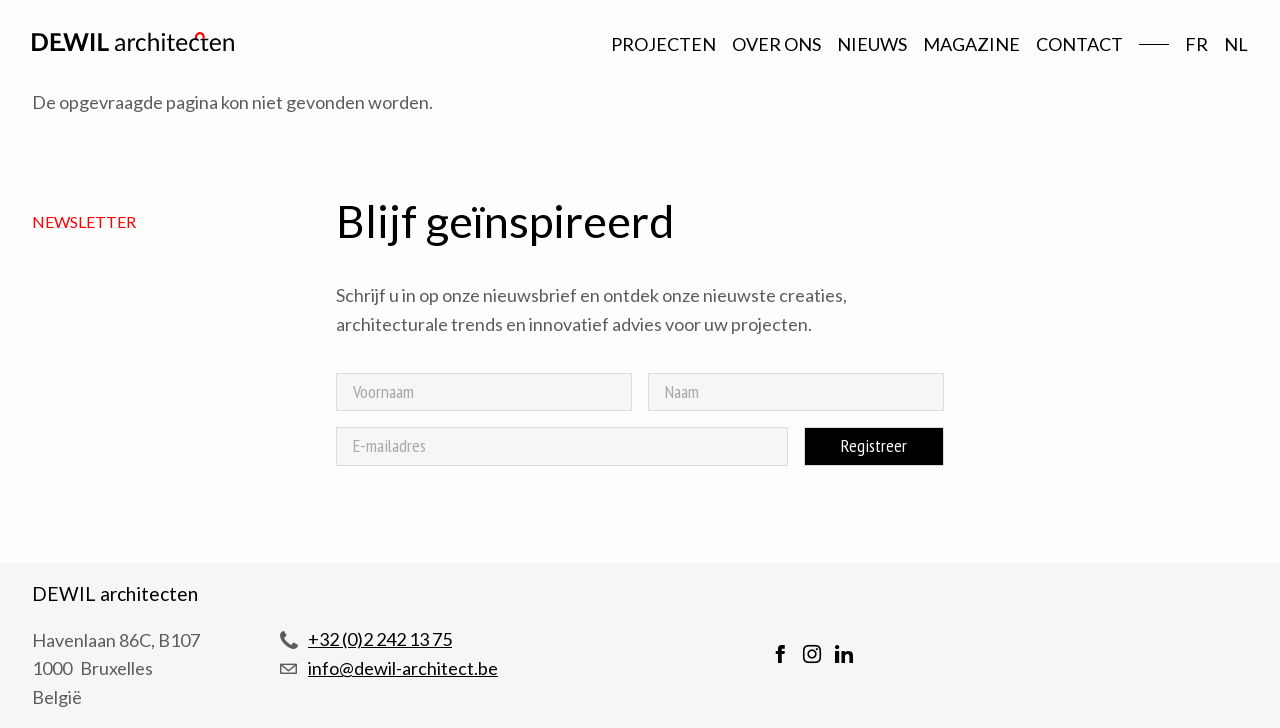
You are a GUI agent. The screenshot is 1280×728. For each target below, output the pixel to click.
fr (1196, 44)
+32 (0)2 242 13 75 (380, 639)
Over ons (776, 44)
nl (1236, 44)
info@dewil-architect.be (403, 668)
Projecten (663, 44)
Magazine (971, 44)
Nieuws (872, 44)
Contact (1079, 44)
